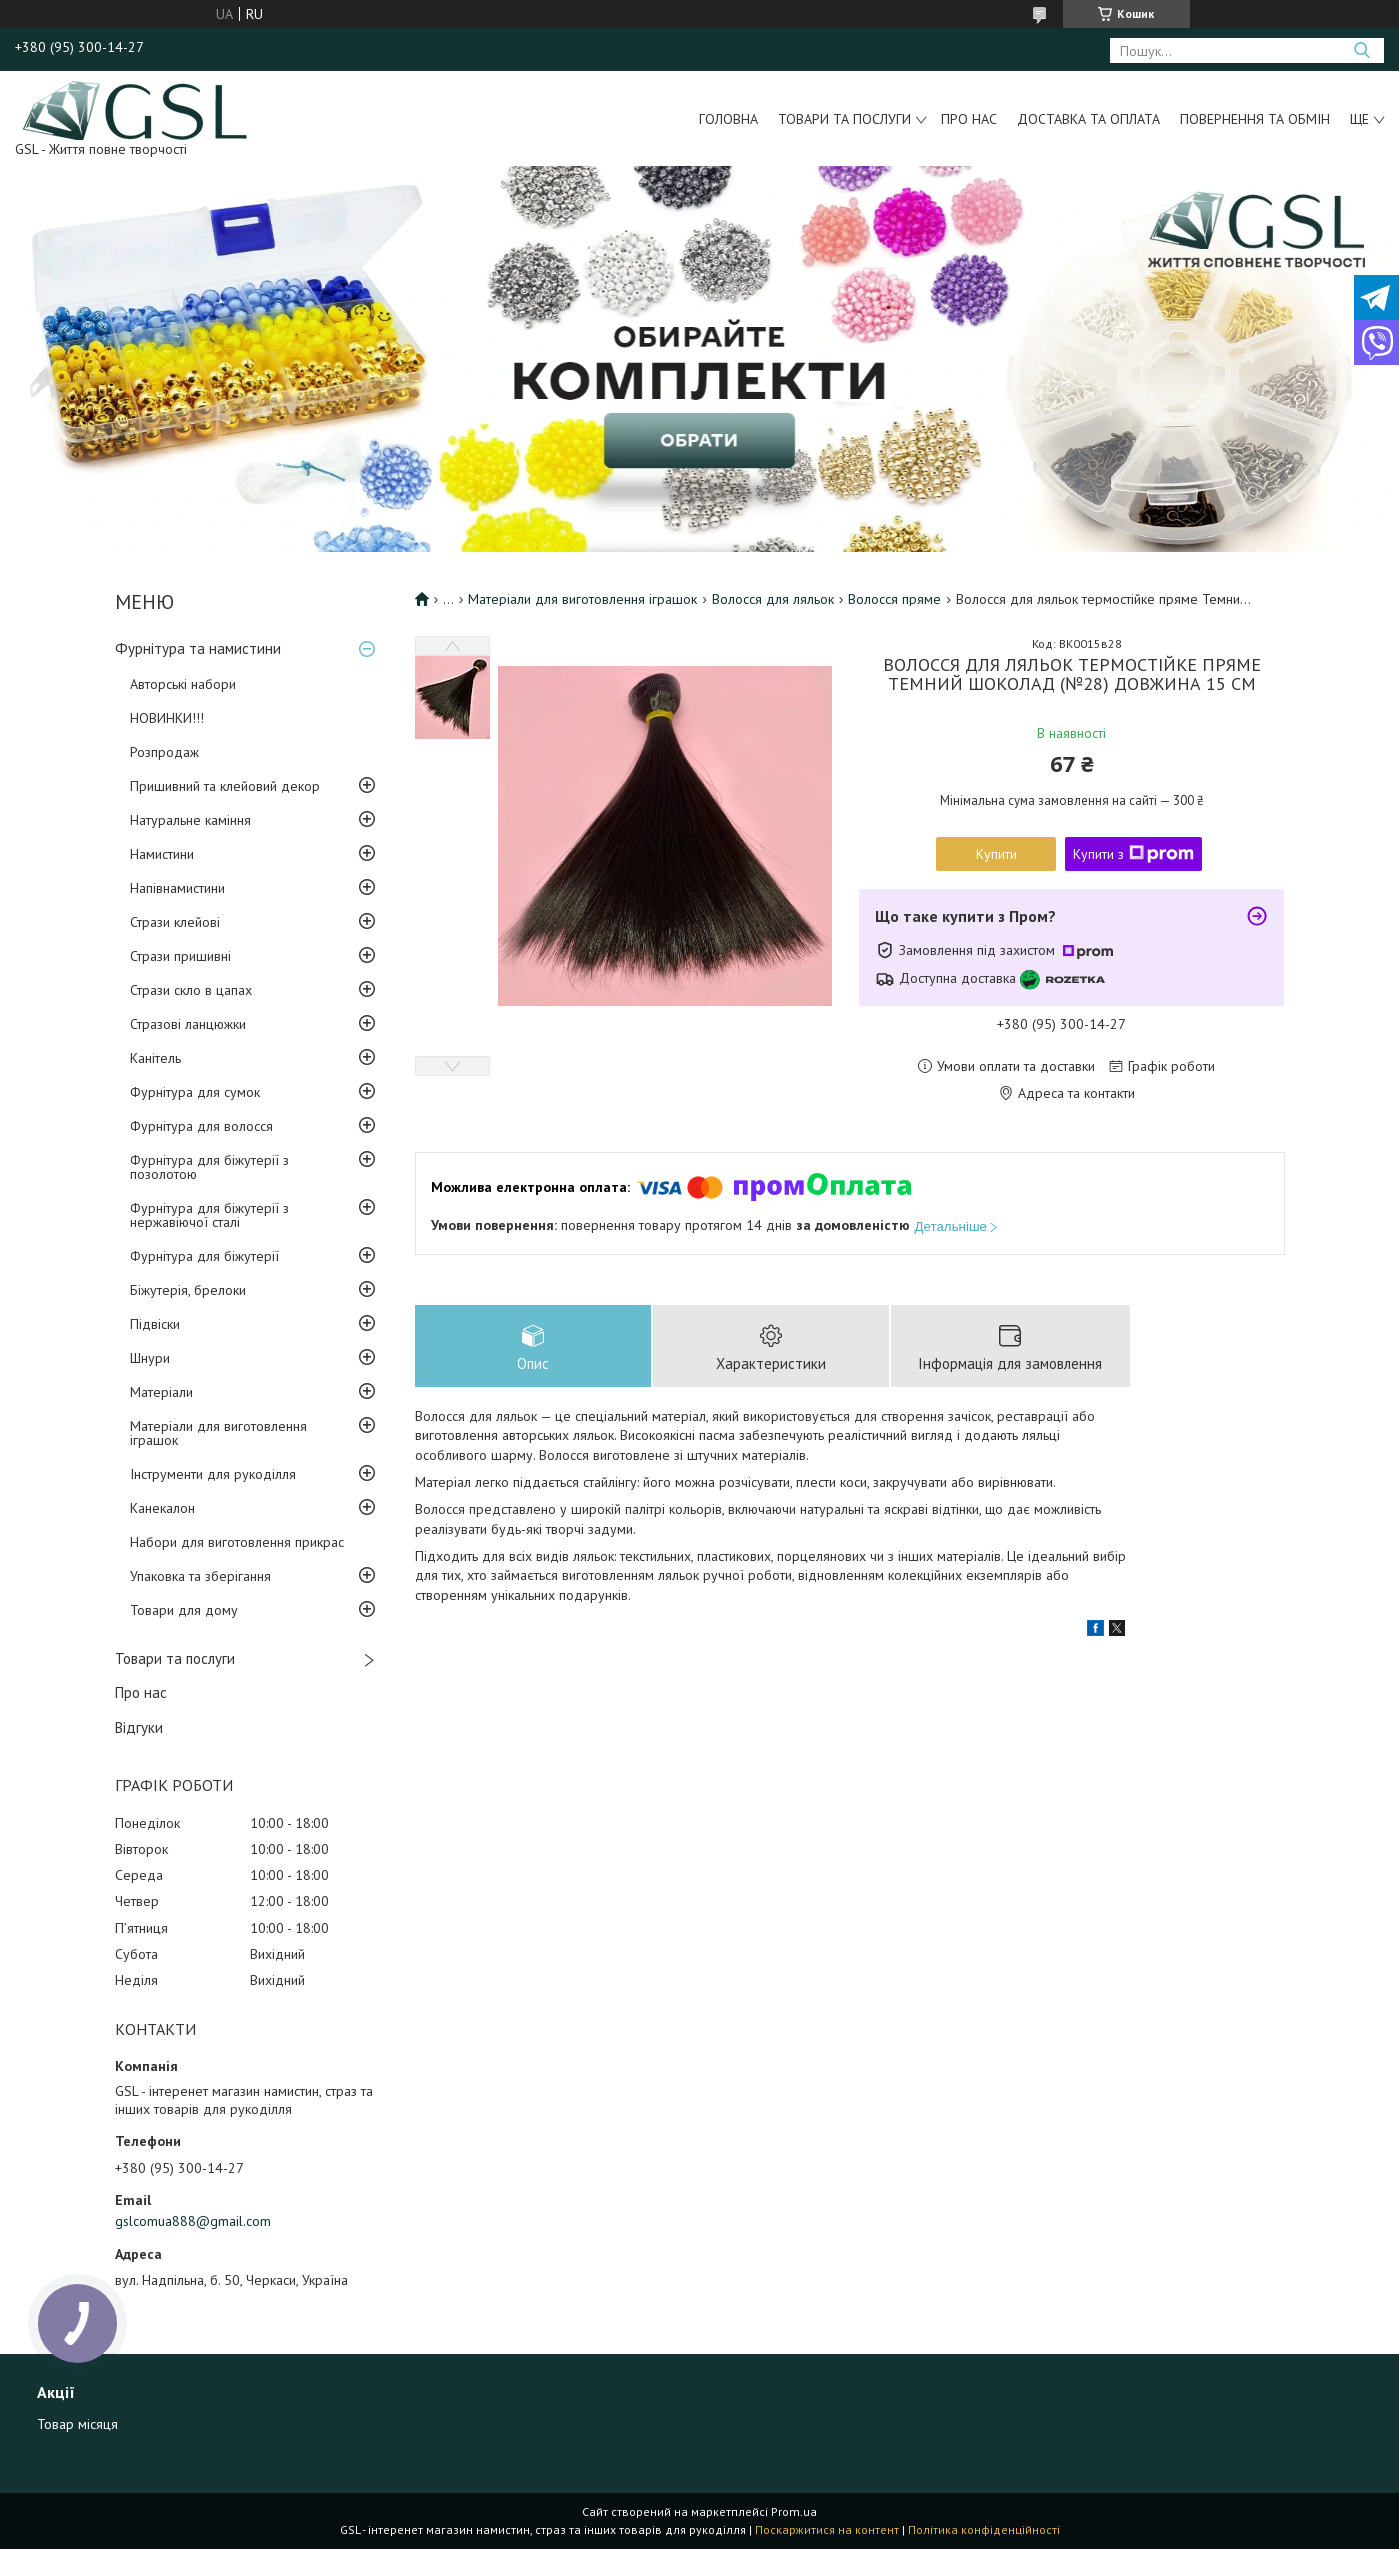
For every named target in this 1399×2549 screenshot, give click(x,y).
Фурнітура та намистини (198, 648)
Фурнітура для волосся (201, 1126)
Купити (996, 854)
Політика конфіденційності (984, 2529)
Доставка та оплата (1088, 119)
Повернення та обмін (1255, 119)
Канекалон (162, 1508)
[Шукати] (1361, 50)
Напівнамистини (177, 888)
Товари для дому (184, 1610)
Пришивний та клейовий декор (225, 786)
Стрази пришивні (180, 956)
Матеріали (161, 1392)
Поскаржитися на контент (827, 2529)
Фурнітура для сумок (195, 1092)
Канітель (155, 1058)
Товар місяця (77, 2424)
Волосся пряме (894, 599)
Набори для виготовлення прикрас (237, 1542)
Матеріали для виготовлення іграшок (218, 1433)
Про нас (969, 119)
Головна (728, 119)
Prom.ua (794, 2511)
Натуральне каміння (190, 820)
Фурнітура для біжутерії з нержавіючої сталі (209, 1215)
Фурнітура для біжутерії (204, 1256)
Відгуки (139, 1727)
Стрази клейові (175, 922)
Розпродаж (164, 752)
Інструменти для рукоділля (213, 1474)
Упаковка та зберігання (200, 1576)
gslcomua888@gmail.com (193, 2221)
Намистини (162, 854)
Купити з (1133, 854)
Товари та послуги (844, 119)
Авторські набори (183, 684)
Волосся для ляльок (773, 599)
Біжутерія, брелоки (188, 1290)
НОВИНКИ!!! (167, 718)
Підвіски (155, 1324)
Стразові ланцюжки (188, 1024)
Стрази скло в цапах (191, 990)
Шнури (150, 1358)
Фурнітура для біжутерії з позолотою (209, 1167)
